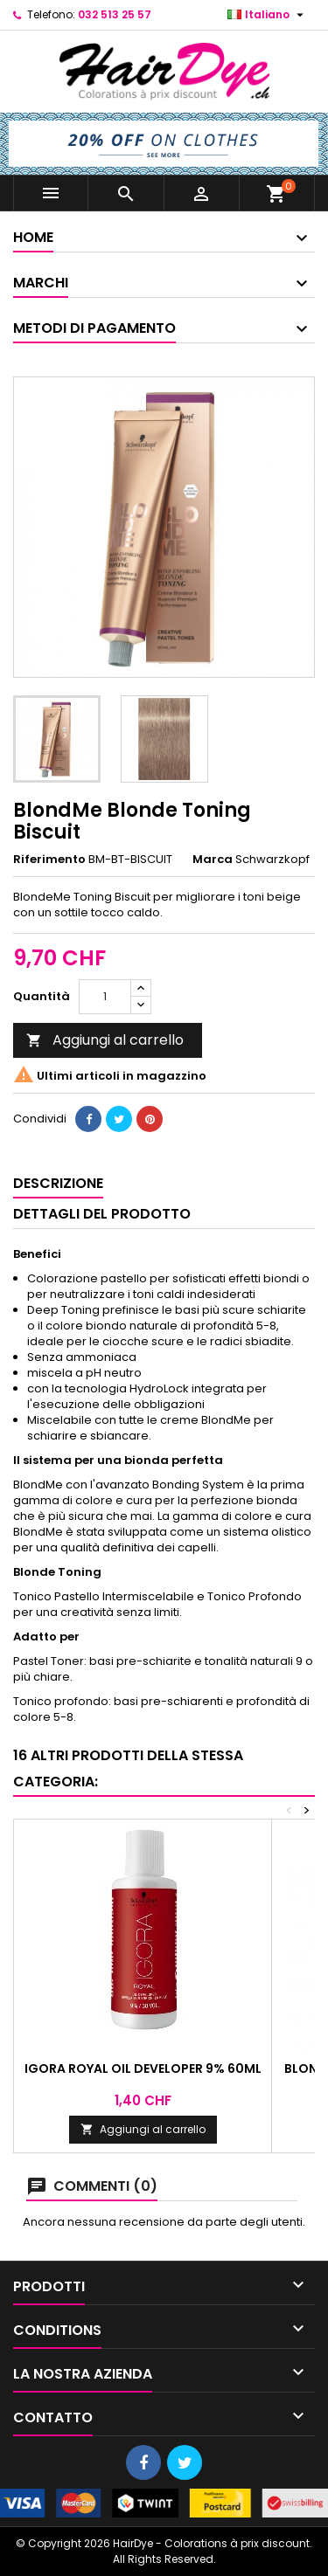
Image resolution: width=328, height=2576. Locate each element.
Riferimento (49, 859)
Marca (212, 859)
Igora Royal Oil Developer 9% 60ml (143, 2068)
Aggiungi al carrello (105, 1040)
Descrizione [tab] (58, 1183)
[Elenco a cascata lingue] (267, 15)
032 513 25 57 (114, 14)
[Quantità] (105, 996)
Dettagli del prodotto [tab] (102, 1214)
